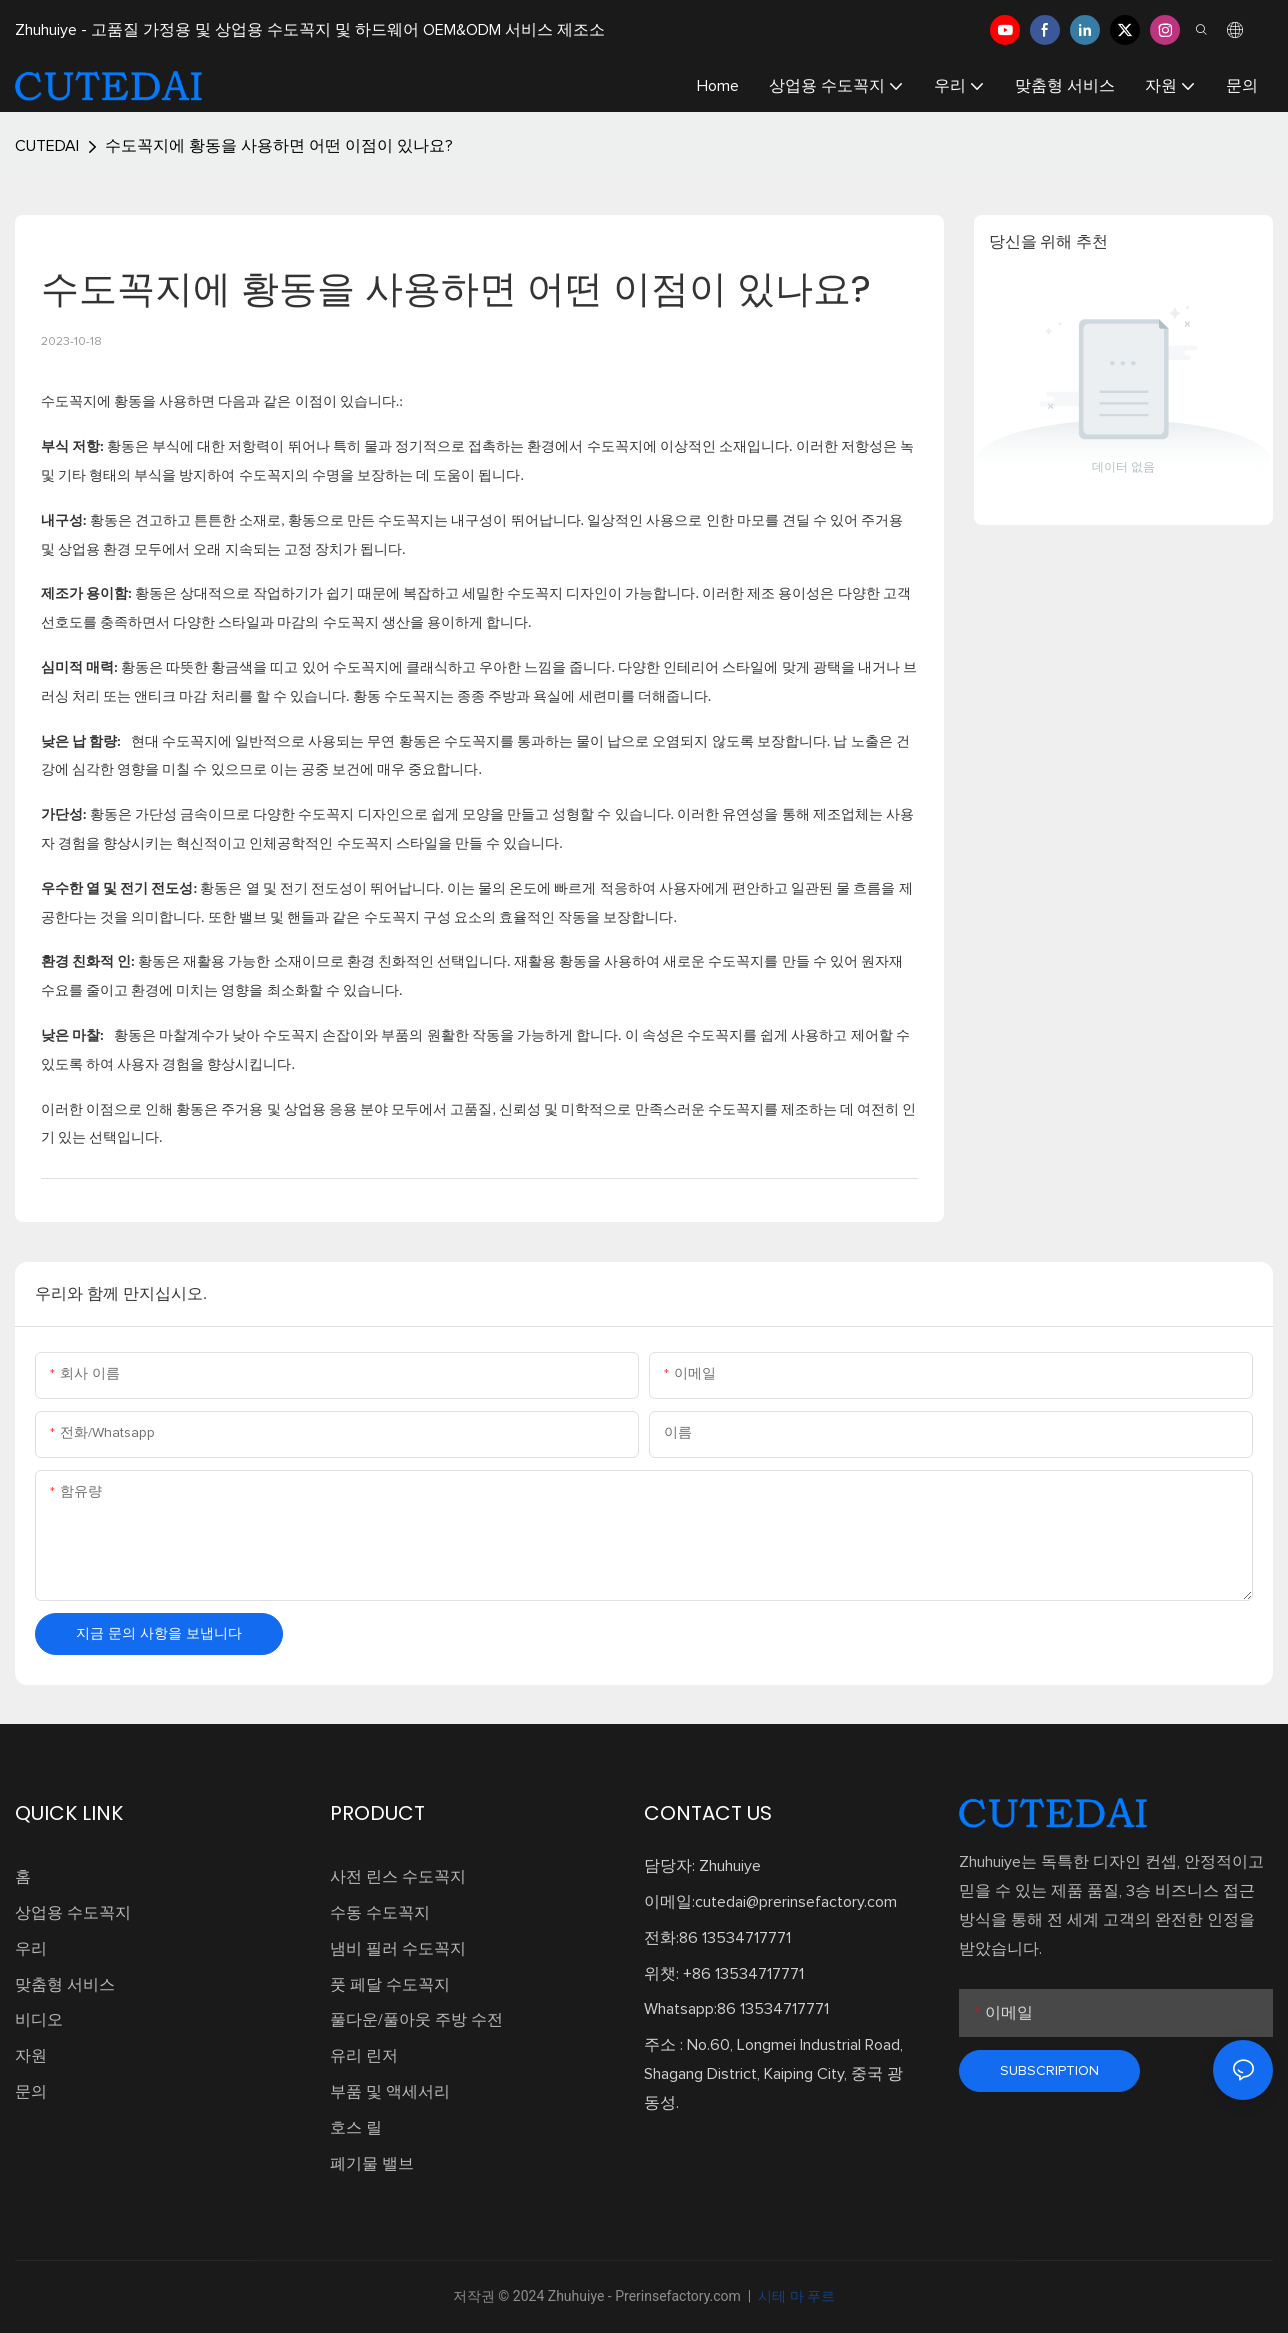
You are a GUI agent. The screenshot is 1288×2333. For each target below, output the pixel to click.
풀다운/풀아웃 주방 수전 (416, 2020)
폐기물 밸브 (372, 2164)
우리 (31, 1949)
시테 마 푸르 (795, 2296)
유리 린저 (364, 2056)
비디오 (39, 2020)
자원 (31, 2056)
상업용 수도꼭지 (73, 1913)
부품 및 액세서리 (390, 2092)
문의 (31, 2092)
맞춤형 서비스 (65, 1985)
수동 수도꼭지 (380, 1913)
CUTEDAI (47, 146)
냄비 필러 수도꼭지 (398, 1949)
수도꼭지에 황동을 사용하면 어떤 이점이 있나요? (279, 146)
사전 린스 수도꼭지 (398, 1877)
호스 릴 (356, 2128)
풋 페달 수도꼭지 (390, 1985)
